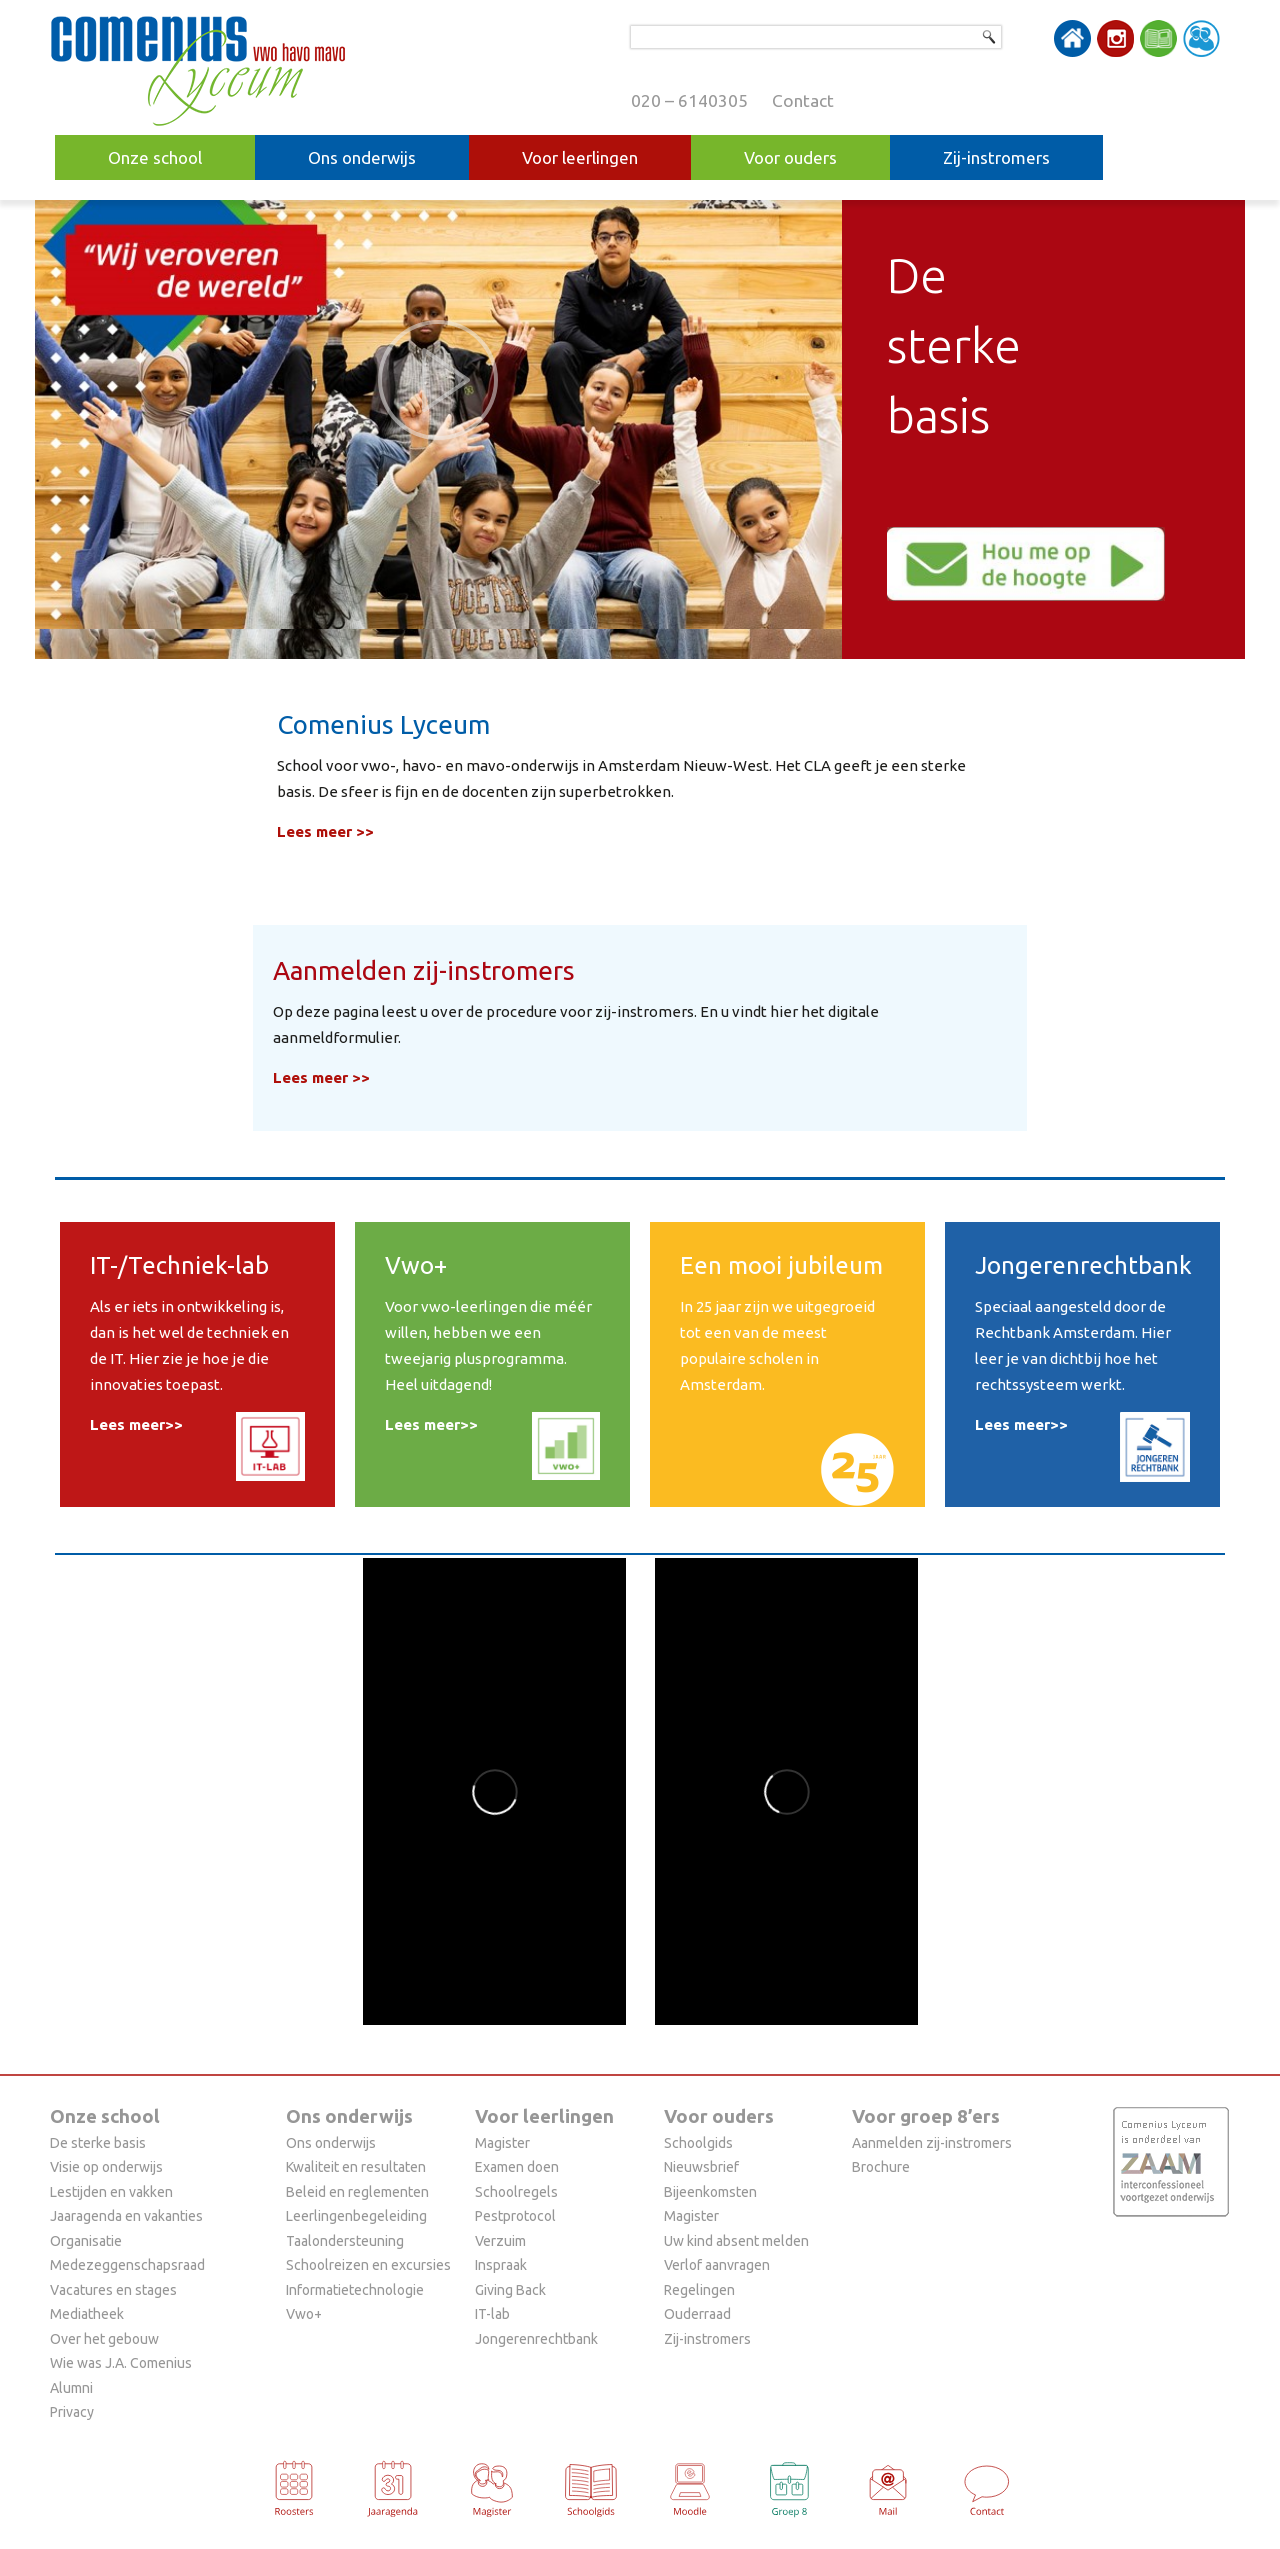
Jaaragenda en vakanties (126, 2216)
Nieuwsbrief (701, 2167)
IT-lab (492, 2314)
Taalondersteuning (345, 2241)
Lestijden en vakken (111, 2192)
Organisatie (86, 2241)
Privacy (72, 2412)
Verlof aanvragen (717, 2265)
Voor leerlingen (580, 157)
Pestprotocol (515, 2216)
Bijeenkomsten (710, 2192)
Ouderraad (697, 2314)
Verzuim (500, 2241)
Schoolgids (698, 2143)
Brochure (881, 2167)
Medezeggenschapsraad (127, 2265)
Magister (502, 2143)
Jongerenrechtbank (536, 2339)
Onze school (155, 157)
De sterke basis (98, 2143)
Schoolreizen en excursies (368, 2265)
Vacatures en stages (113, 2290)
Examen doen (517, 2167)
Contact (803, 100)
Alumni (71, 2388)
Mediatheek (87, 2314)
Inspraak (501, 2265)
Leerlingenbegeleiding (356, 2216)
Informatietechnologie (355, 2290)
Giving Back (510, 2290)
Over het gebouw (104, 2339)
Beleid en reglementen (357, 2192)
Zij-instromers (996, 157)
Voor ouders (790, 157)
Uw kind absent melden (736, 2241)
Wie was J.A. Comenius (121, 2363)
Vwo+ (304, 2314)
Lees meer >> (325, 831)
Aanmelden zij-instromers (932, 2143)
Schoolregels (516, 2192)
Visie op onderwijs (106, 2167)
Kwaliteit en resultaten (356, 2167)
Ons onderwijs (362, 157)
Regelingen (699, 2290)
